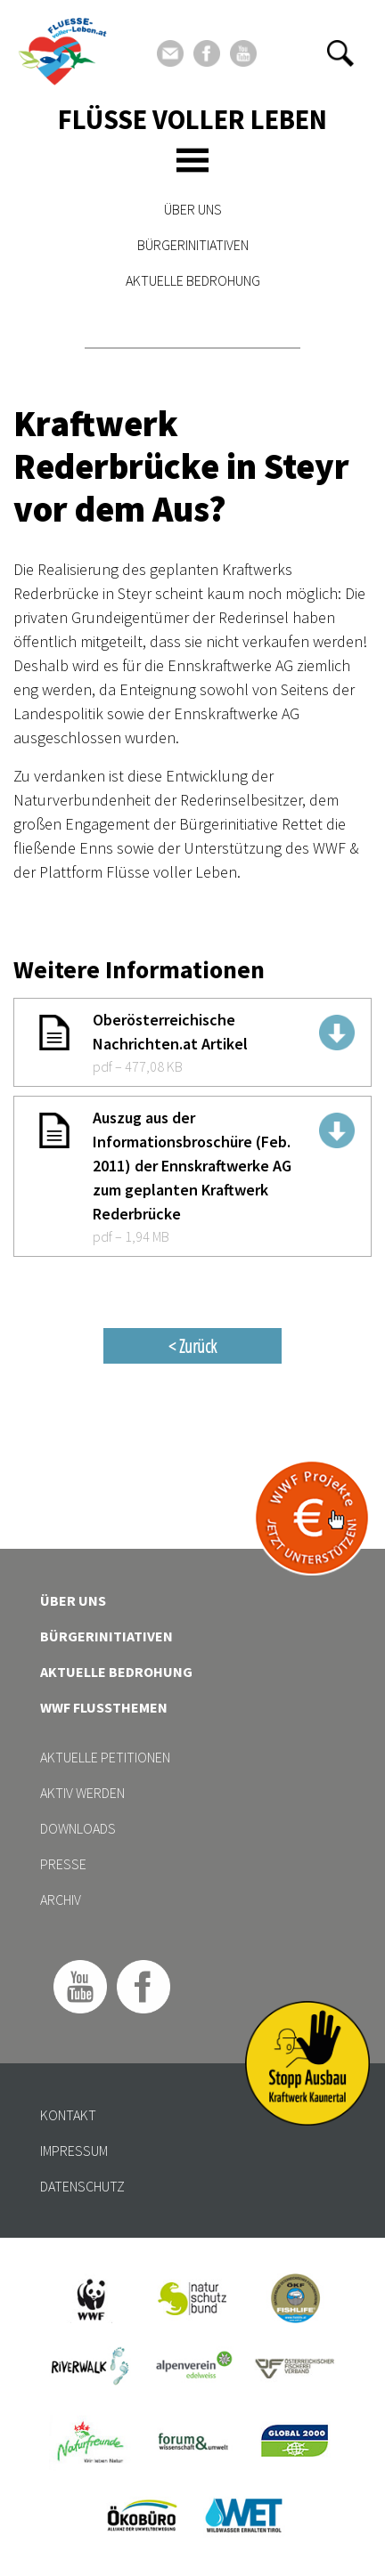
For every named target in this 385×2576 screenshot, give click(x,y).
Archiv (60, 1899)
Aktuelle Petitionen (105, 1757)
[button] (340, 53)
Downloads (78, 1828)
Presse (63, 1864)
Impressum (74, 2150)
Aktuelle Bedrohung (193, 280)
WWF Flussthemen (104, 1707)
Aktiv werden (82, 1793)
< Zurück (192, 1345)
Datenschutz (82, 2186)
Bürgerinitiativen (193, 245)
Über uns (193, 209)
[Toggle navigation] (192, 160)
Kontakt (68, 2115)
